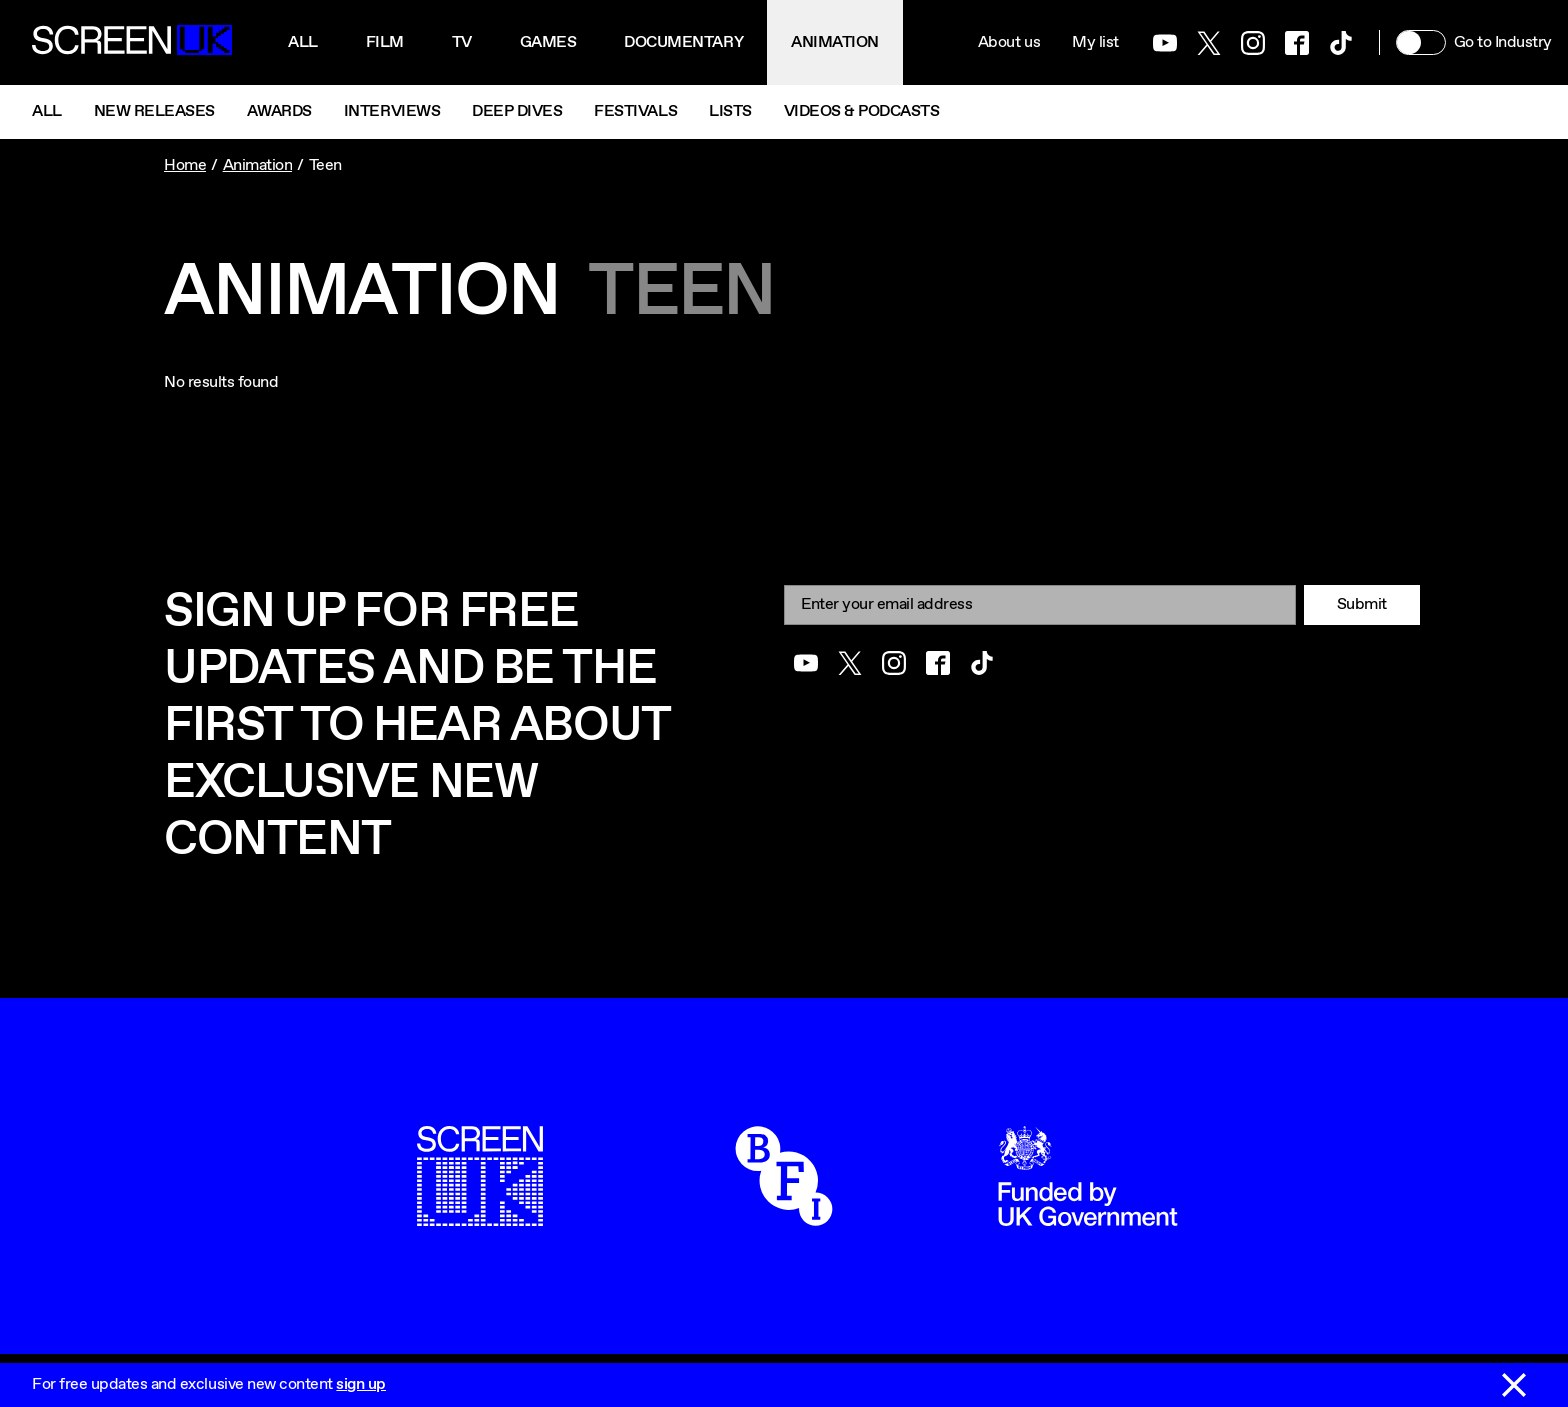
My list (1095, 42)
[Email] (1040, 604)
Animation (835, 42)
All (303, 42)
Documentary (683, 42)
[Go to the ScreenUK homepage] (132, 43)
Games (548, 42)
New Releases (154, 111)
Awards (279, 111)
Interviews (392, 111)
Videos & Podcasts (862, 111)
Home (185, 165)
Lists (730, 111)
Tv (462, 42)
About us (1009, 42)
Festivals (635, 111)
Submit (1362, 604)
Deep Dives (517, 111)
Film (385, 42)
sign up (361, 1384)
